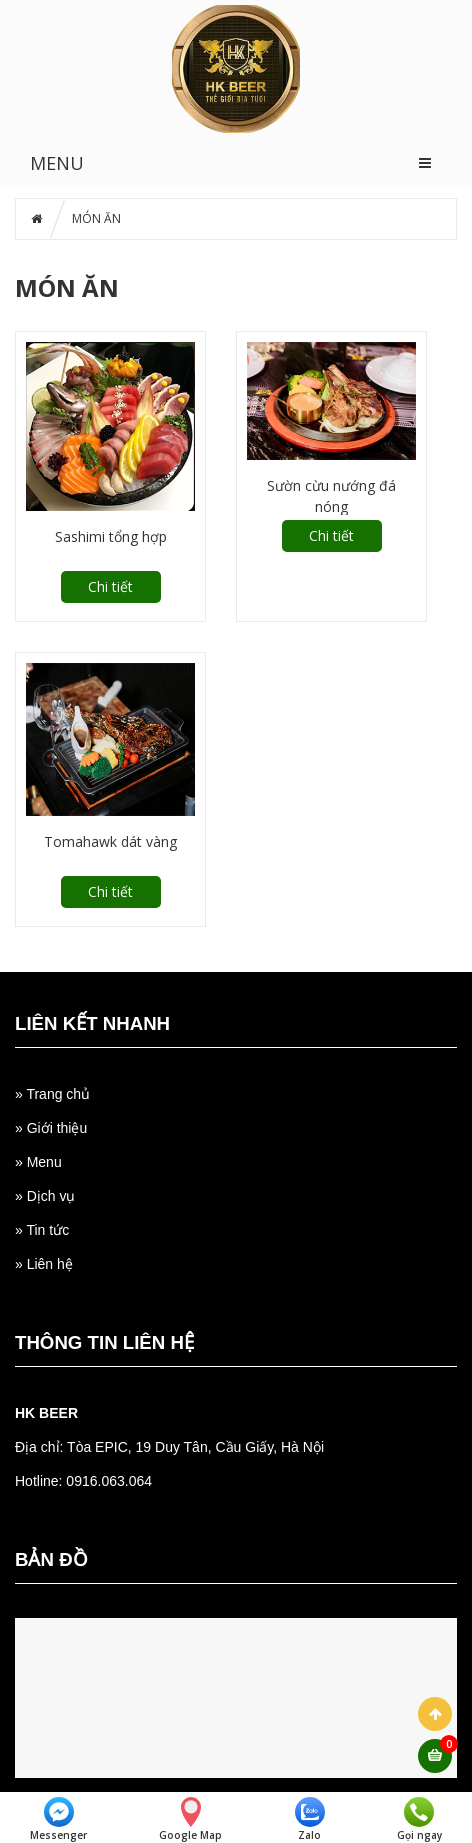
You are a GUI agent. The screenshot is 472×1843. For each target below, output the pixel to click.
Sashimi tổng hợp (111, 536)
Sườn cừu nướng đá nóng (331, 496)
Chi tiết (110, 586)
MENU (57, 163)
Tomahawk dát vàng (110, 841)
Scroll (435, 1714)
